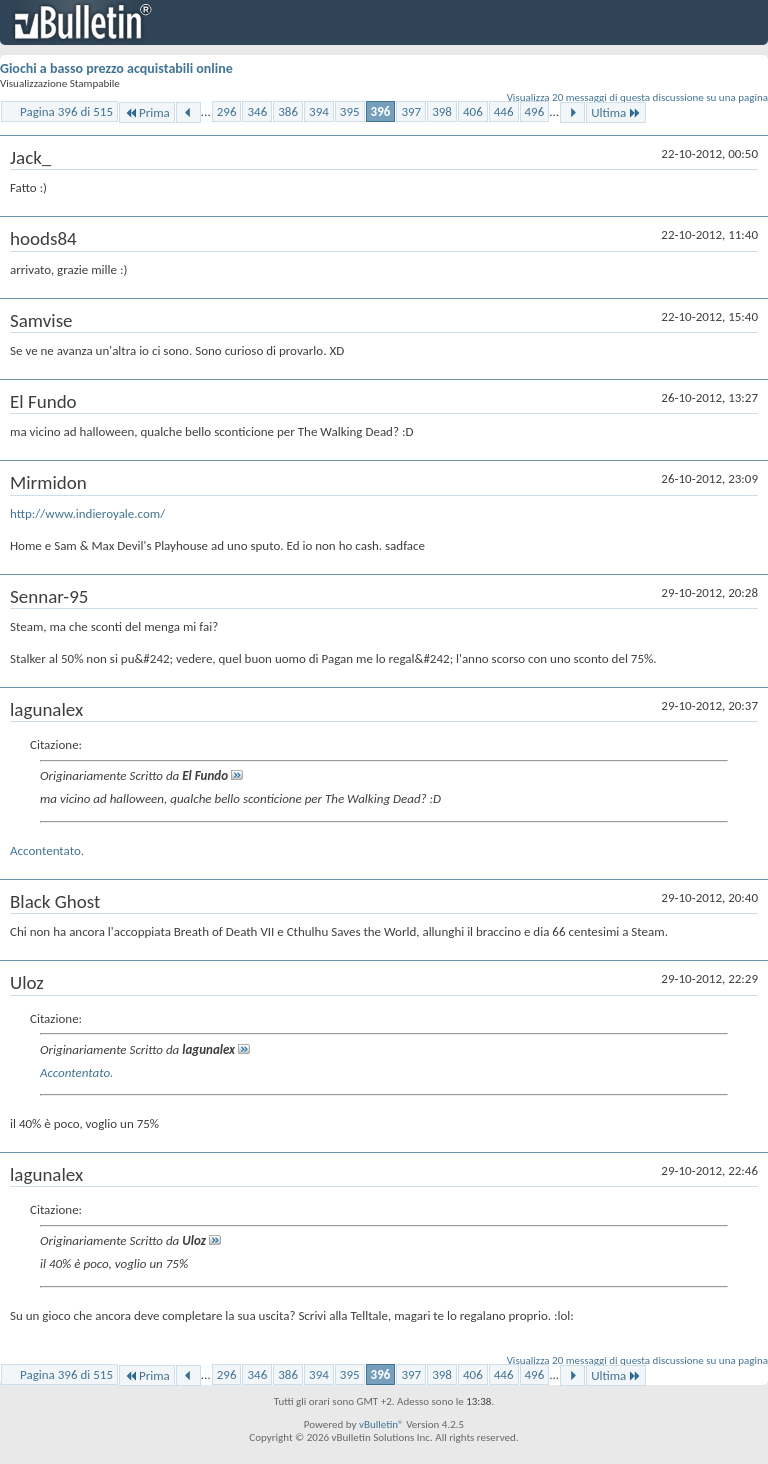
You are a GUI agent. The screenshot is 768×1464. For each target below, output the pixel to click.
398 (442, 111)
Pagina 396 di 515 (66, 111)
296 (227, 111)
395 (350, 111)
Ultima (616, 112)
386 (288, 111)
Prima (147, 112)
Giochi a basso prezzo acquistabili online (116, 68)
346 (257, 111)
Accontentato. (47, 850)
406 (473, 111)
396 (381, 111)
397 (411, 111)
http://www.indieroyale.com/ (87, 513)
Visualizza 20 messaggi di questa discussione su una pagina (637, 97)
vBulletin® (381, 1424)
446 (504, 111)
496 (535, 111)
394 (319, 111)
